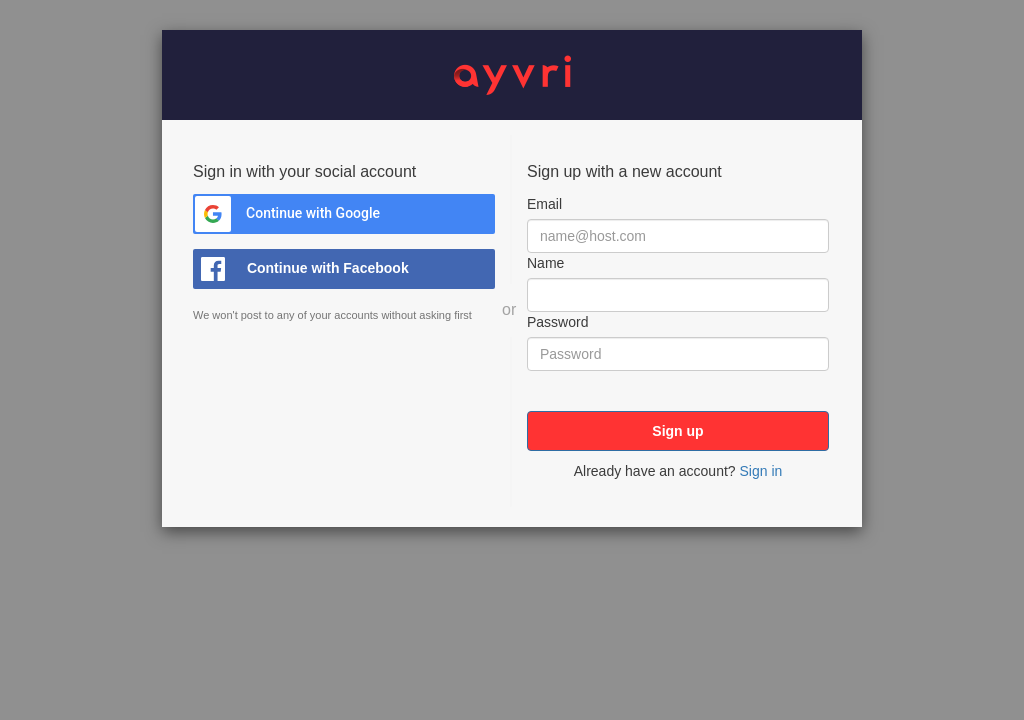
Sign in (760, 471)
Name (545, 263)
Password (557, 322)
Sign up (677, 431)
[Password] (678, 354)
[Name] (678, 295)
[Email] (678, 236)
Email (544, 204)
